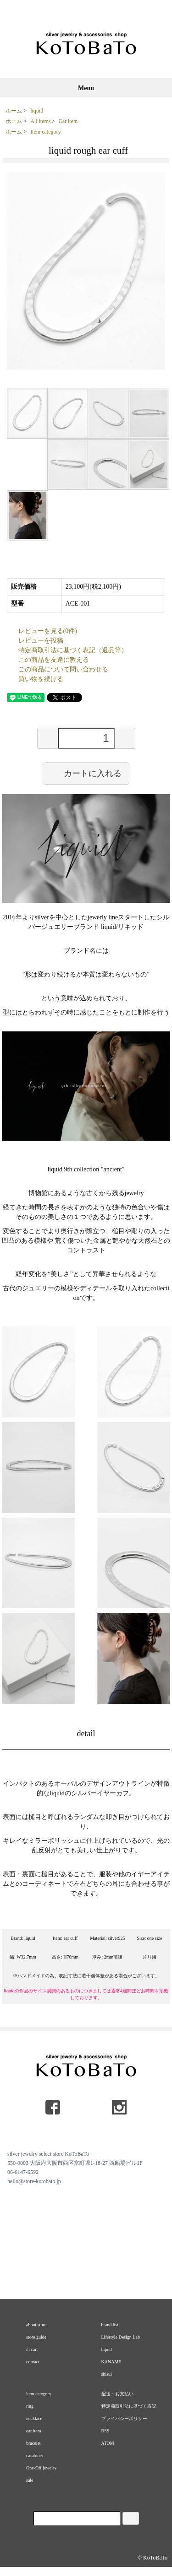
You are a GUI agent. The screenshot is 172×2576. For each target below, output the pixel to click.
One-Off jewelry (41, 2467)
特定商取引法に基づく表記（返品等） (73, 650)
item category (38, 2393)
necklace (34, 2418)
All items (40, 121)
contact (32, 2361)
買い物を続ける (40, 679)
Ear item (68, 121)
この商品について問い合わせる (63, 669)
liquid (36, 110)
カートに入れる (86, 772)
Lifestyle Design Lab (120, 2337)
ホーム (14, 110)
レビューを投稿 (40, 640)
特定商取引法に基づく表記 (128, 2406)
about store (36, 2324)
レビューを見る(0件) (47, 631)
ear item (33, 2430)
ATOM (107, 2443)
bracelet (33, 2443)
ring (29, 2406)
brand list (110, 2324)
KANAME (111, 2361)
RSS (105, 2430)
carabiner (34, 2455)
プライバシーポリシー (124, 2418)
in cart (32, 2349)
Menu (86, 88)
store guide (36, 2337)
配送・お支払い (117, 2393)
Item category (45, 132)
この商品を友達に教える (53, 659)
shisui (106, 2374)
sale (29, 2480)
